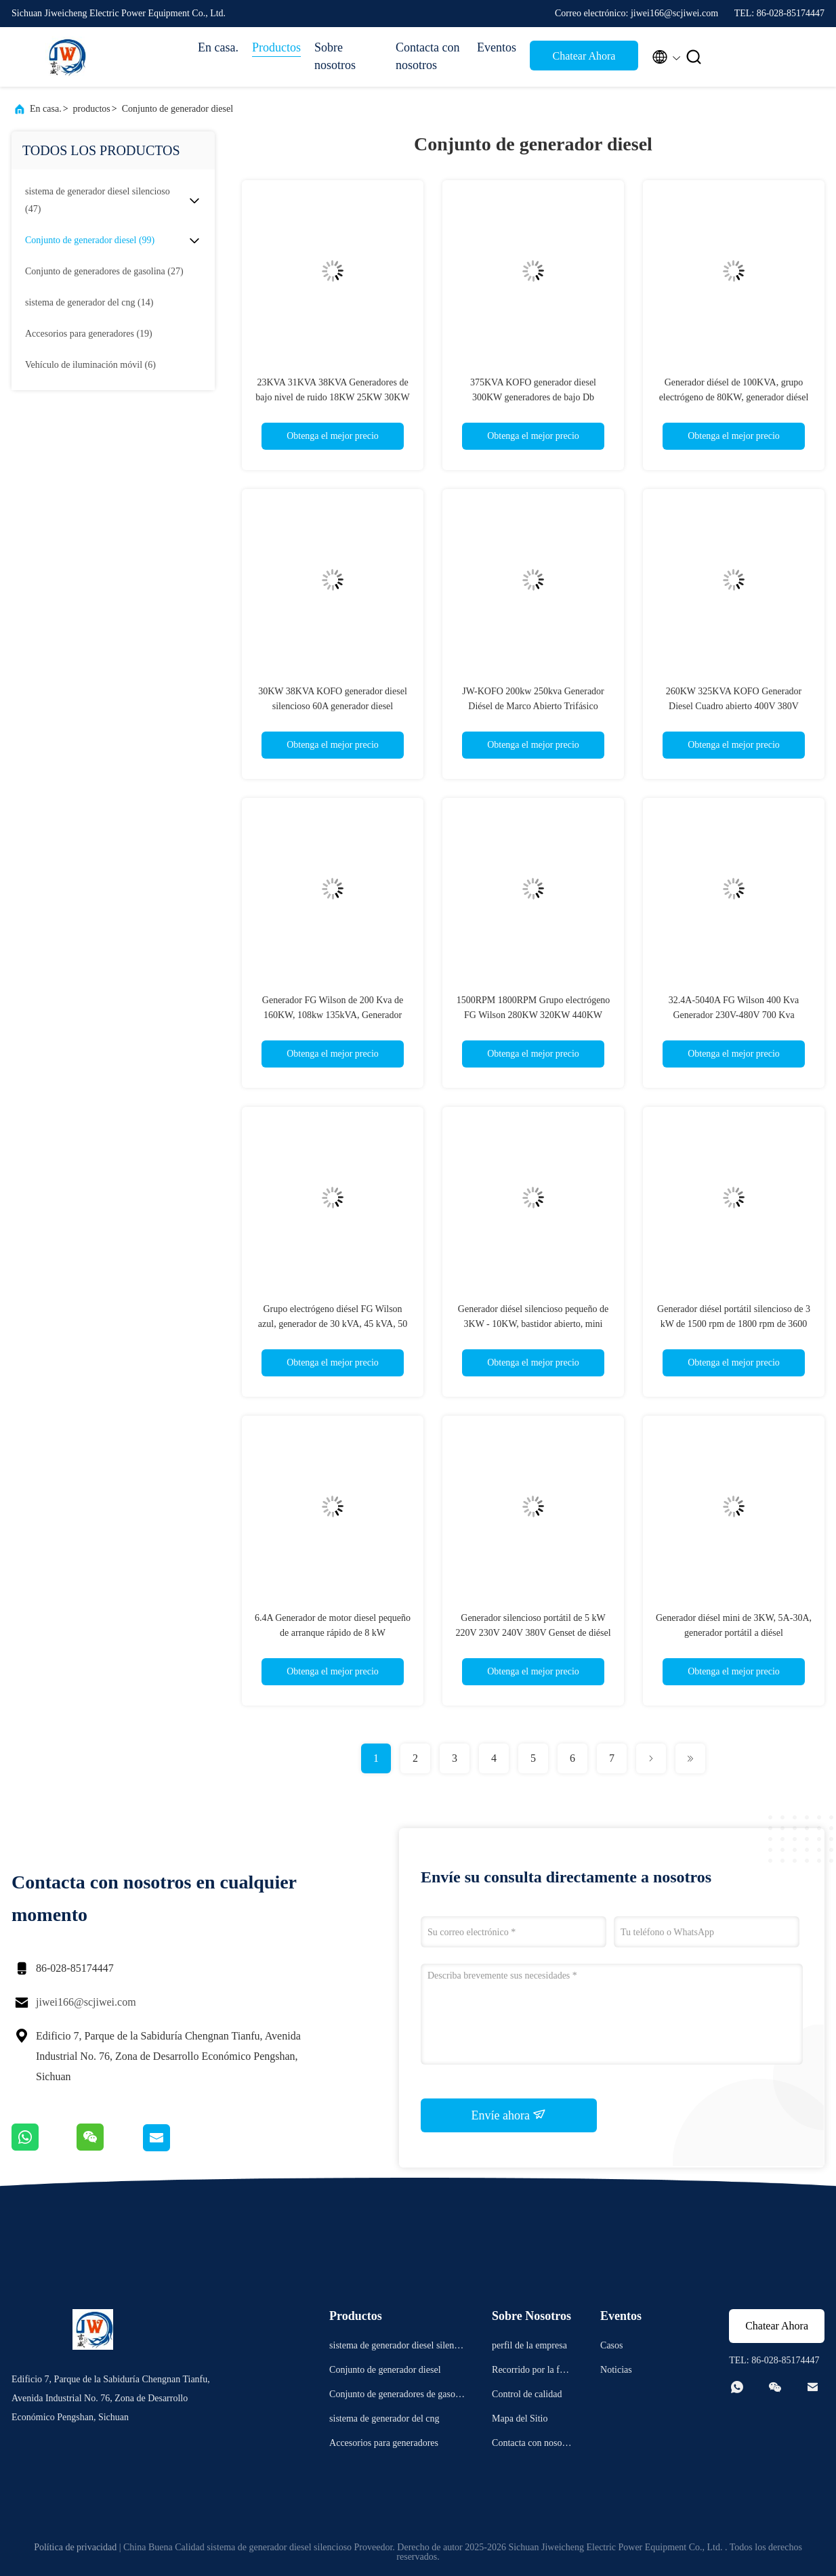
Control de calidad (527, 2394)
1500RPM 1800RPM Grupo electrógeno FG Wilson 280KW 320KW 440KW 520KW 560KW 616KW (533, 1015)
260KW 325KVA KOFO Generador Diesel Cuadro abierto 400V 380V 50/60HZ (734, 706)
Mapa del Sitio (519, 2418)
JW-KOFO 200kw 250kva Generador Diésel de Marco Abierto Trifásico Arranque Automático (533, 706)
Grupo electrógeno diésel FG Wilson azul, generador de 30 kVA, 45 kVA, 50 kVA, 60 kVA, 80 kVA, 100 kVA (332, 1324)
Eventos (496, 47)
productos (91, 109)
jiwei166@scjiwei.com (86, 2002)
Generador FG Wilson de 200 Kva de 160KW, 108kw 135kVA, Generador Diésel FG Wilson (332, 1015)
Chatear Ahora (584, 56)
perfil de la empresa (529, 2345)
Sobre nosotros (335, 56)
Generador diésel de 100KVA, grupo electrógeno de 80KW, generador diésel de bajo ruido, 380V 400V (734, 397)
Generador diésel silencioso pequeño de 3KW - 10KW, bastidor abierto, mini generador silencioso (533, 1324)
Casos (611, 2345)
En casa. (218, 47)
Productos (276, 47)
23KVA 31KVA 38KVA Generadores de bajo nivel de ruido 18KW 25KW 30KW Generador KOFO (332, 397)
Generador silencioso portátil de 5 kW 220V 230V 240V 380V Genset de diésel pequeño (532, 1633)
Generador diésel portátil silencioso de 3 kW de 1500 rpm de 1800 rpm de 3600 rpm (733, 1324)
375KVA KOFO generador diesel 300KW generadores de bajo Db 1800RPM (533, 397)
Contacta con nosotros (427, 56)
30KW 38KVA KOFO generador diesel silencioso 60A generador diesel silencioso (332, 706)
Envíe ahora (509, 2114)
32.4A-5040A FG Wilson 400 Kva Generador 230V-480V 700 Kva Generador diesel (734, 1015)
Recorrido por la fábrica (532, 2372)
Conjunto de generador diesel (177, 109)
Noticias (616, 2370)
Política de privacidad (75, 2547)
